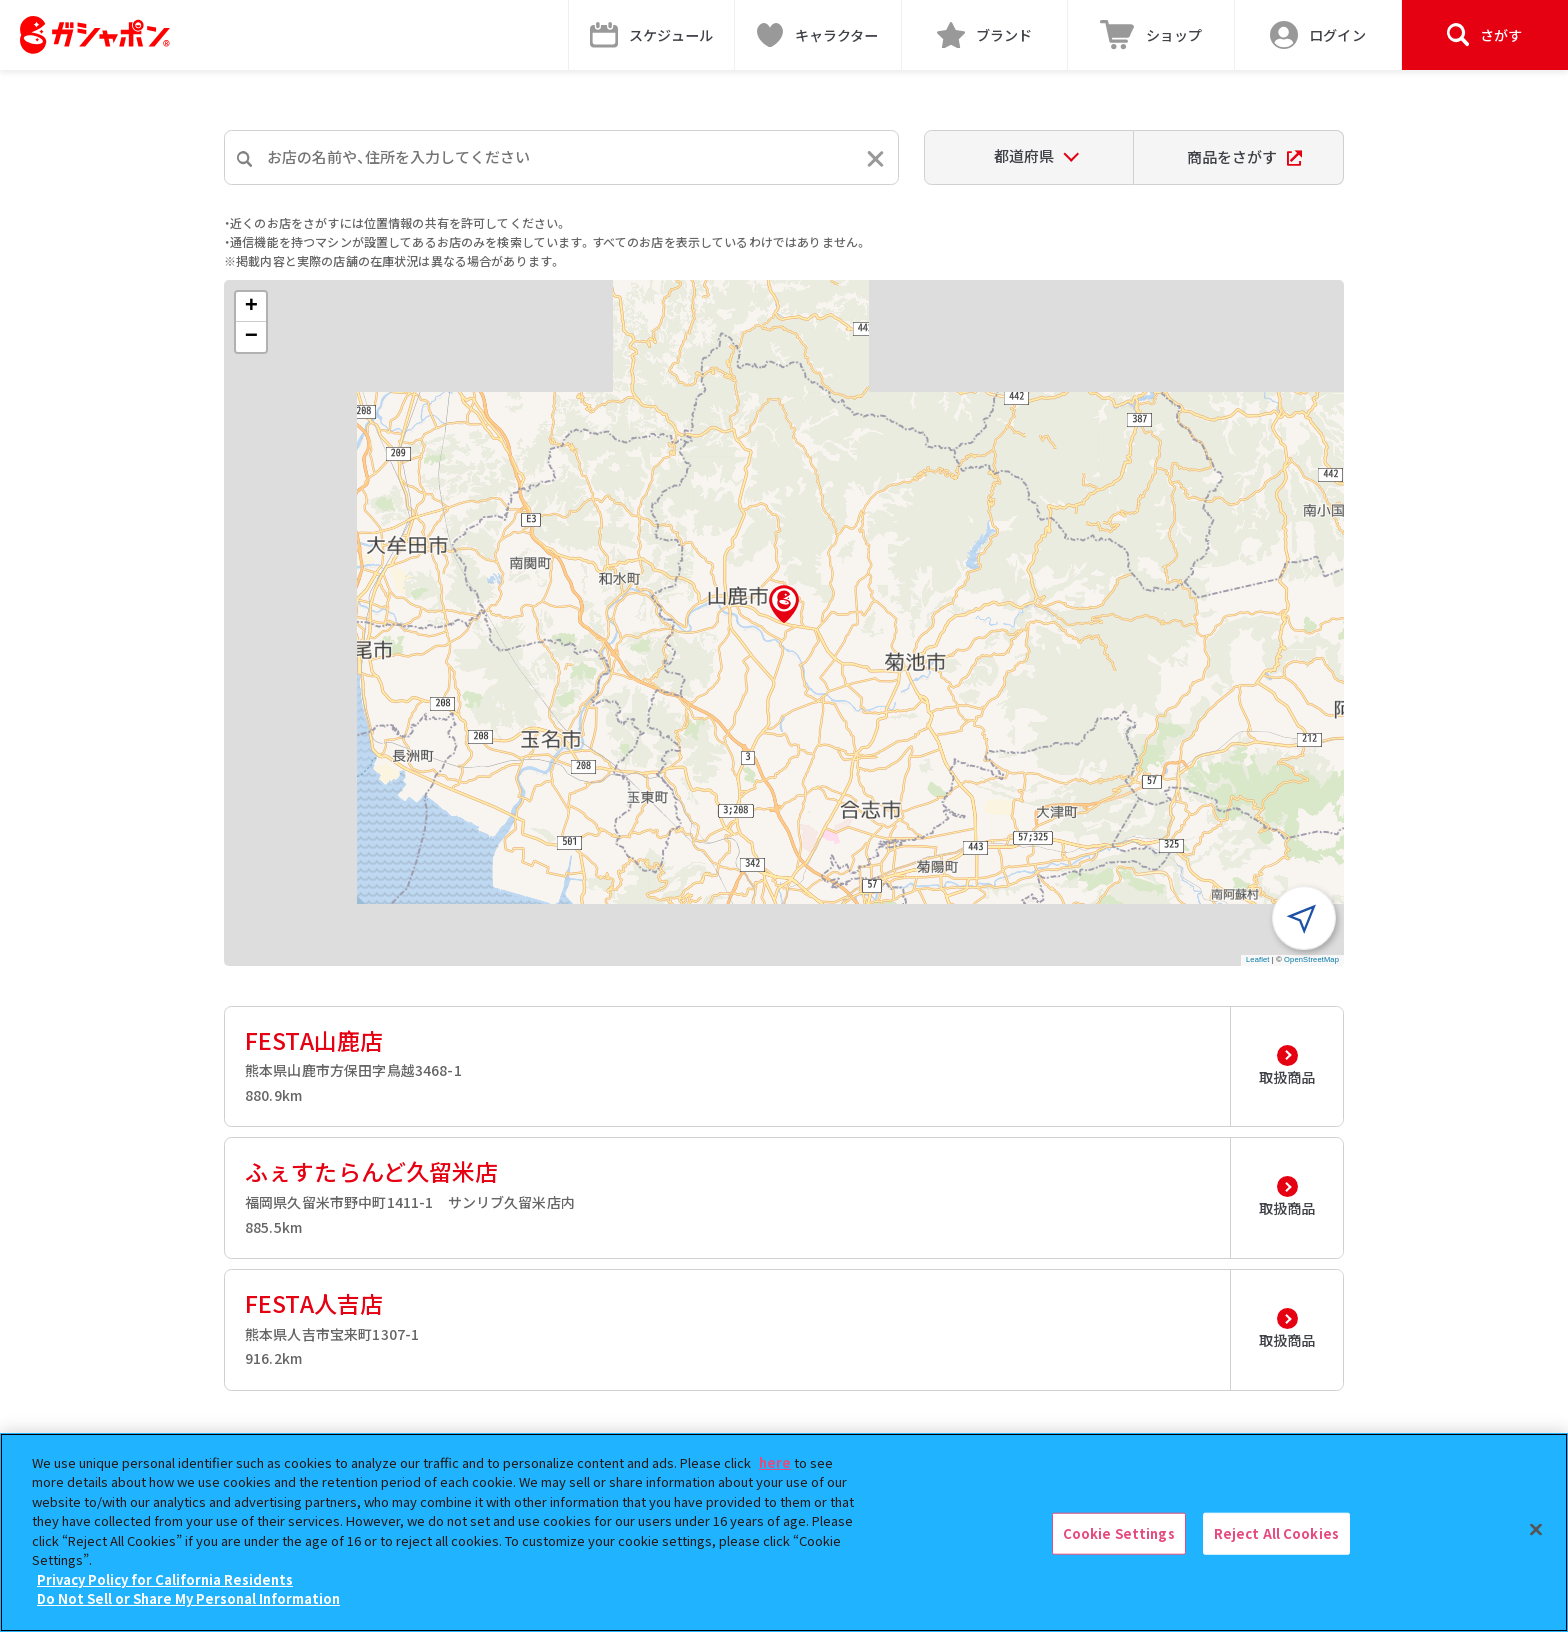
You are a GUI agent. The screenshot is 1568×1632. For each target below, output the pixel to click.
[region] (784, 1532)
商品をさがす (1244, 156)
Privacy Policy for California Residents (165, 1579)
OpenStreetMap (1311, 959)
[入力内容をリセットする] (875, 158)
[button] (784, 604)
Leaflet (1258, 959)
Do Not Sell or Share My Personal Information (188, 1598)
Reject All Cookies (1276, 1533)
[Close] (1536, 1530)
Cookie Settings (1119, 1533)
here (775, 1462)
